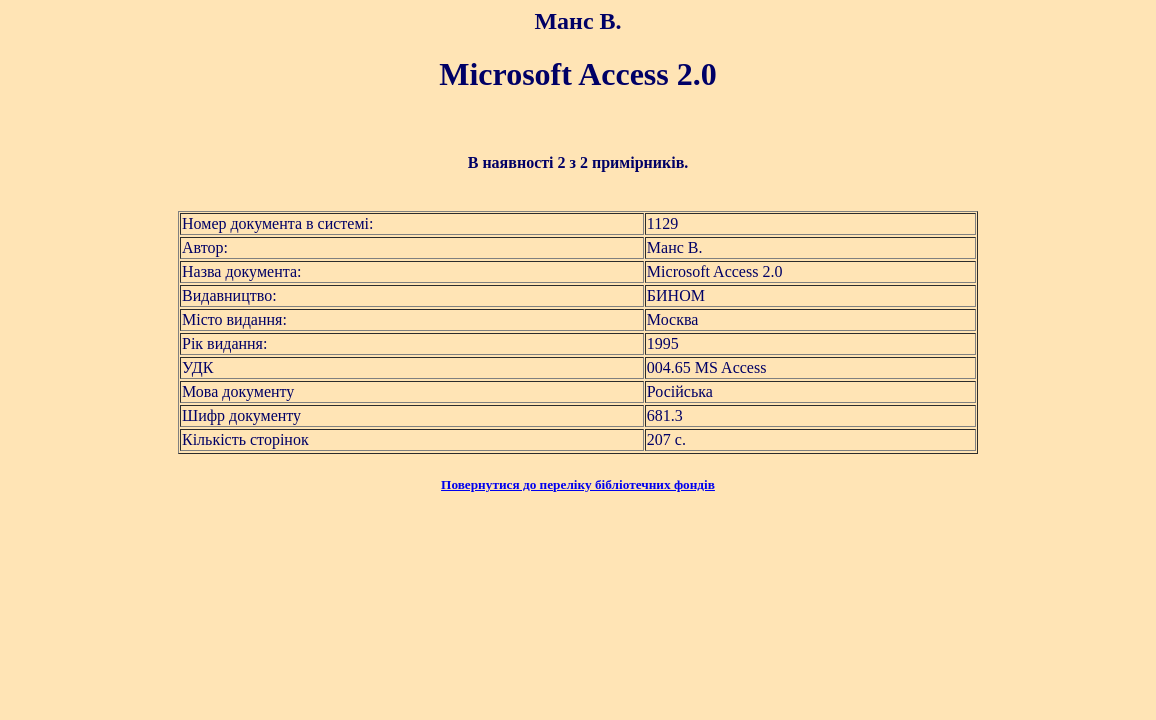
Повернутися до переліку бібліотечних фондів (578, 484)
